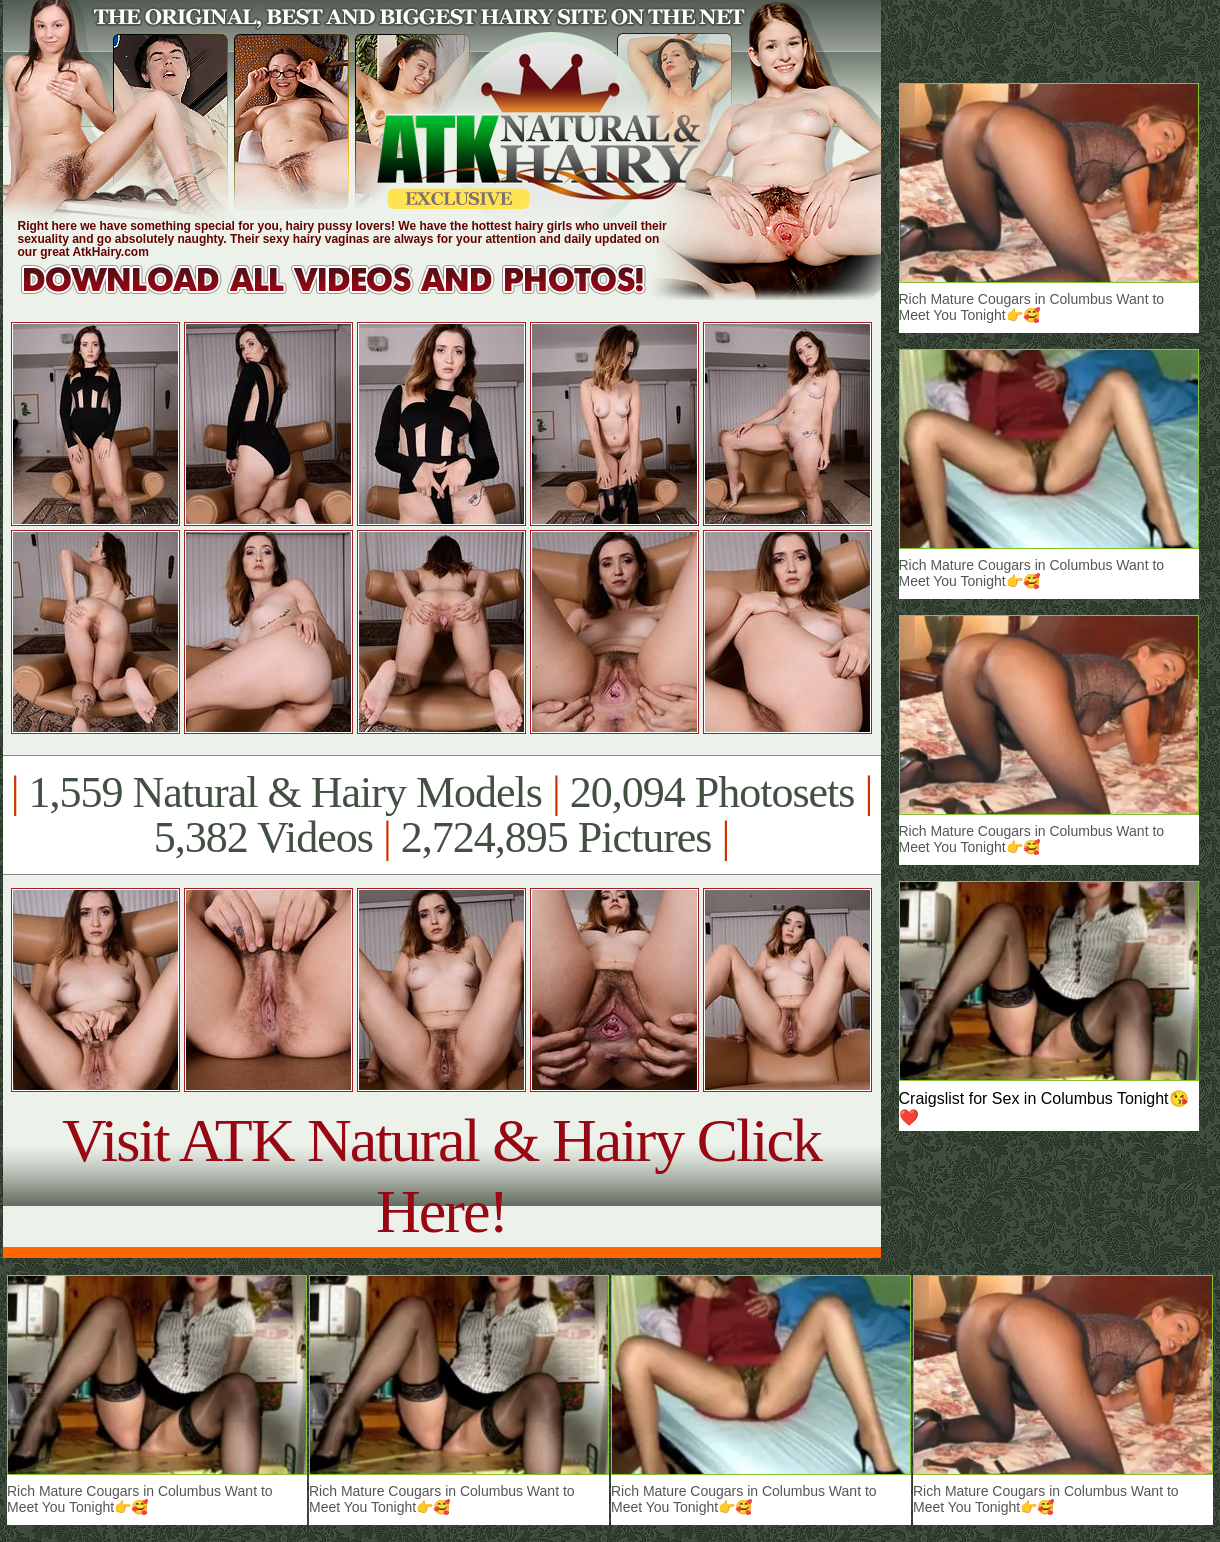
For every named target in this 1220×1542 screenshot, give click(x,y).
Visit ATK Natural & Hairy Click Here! (441, 1175)
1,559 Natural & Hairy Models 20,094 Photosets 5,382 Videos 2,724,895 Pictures (441, 815)
